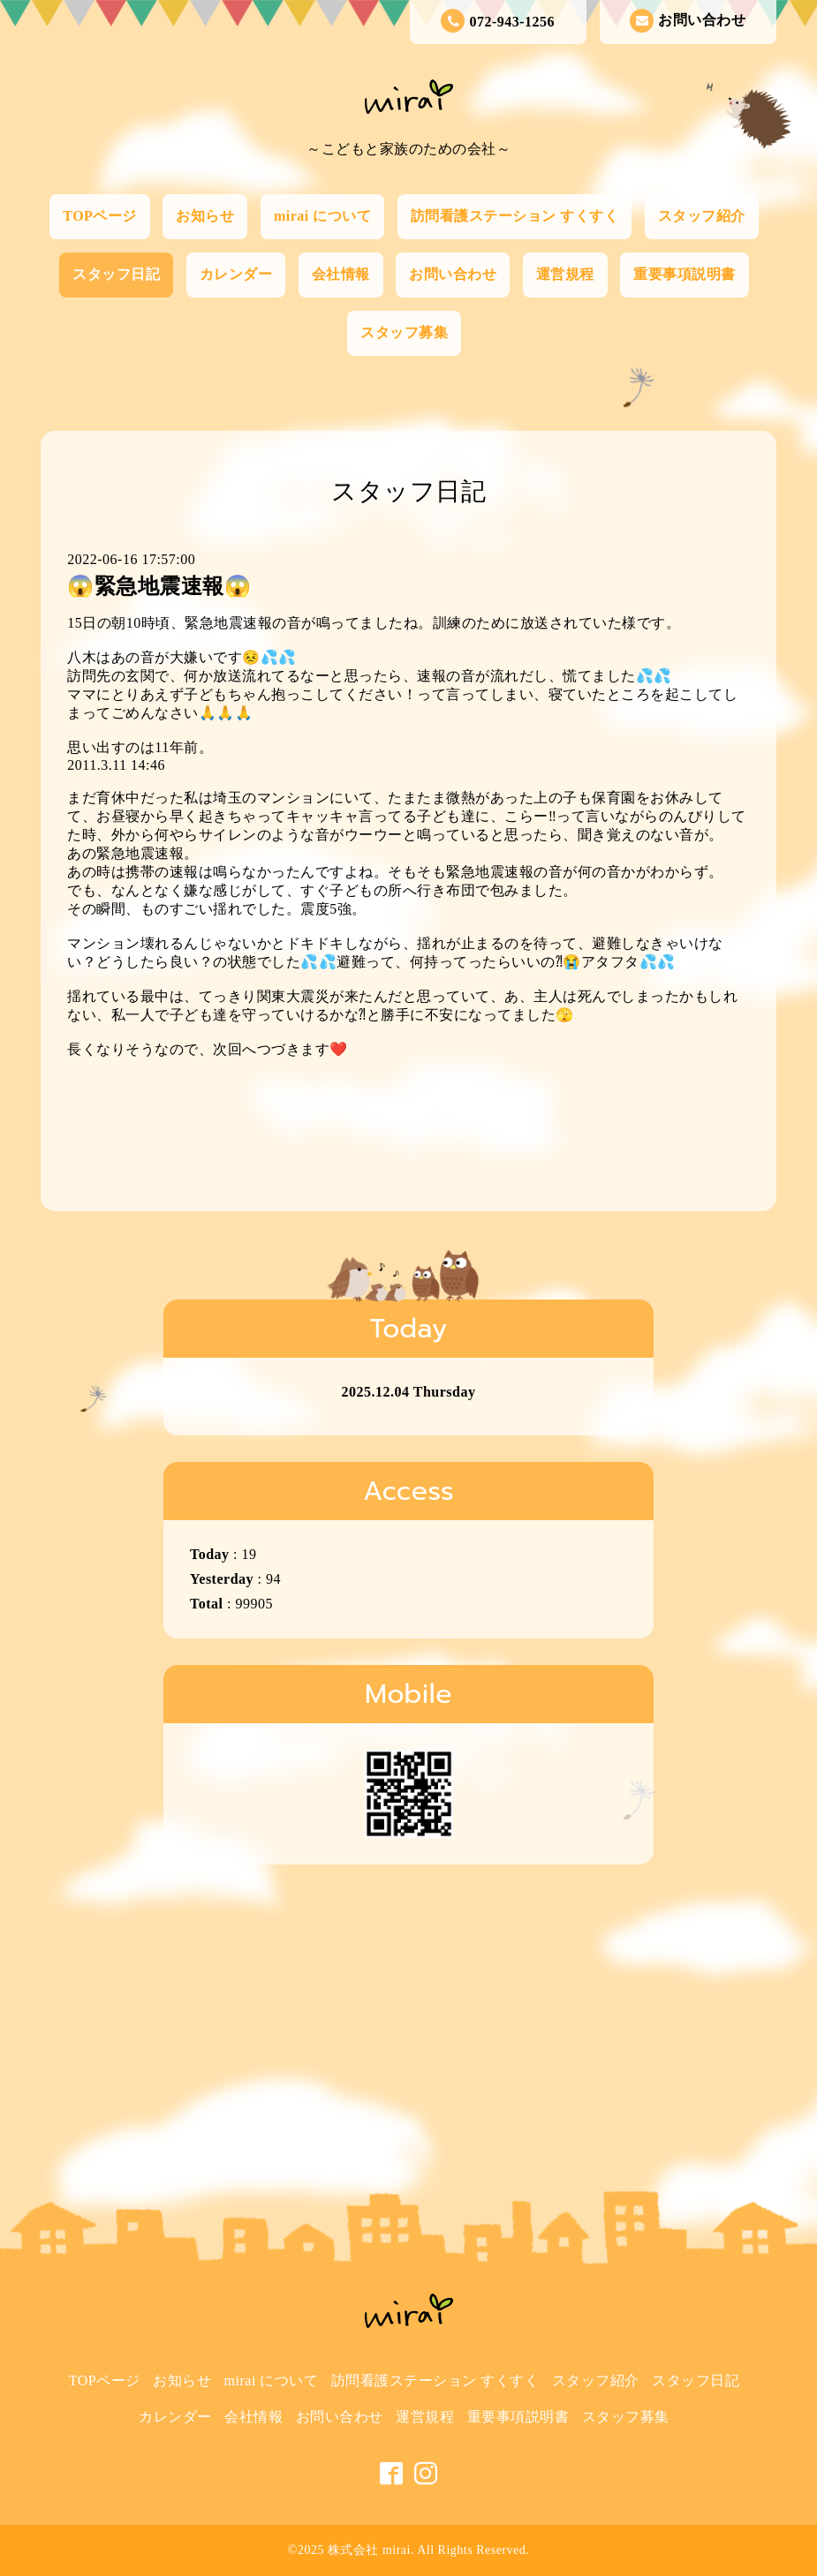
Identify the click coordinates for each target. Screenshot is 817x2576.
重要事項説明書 (684, 274)
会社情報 (341, 274)
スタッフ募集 (404, 332)
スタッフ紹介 (701, 215)
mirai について (322, 215)
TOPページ (100, 215)
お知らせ (205, 215)
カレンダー (236, 274)
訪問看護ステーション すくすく (515, 215)
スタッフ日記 (116, 274)
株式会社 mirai (369, 2550)
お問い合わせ (687, 21)
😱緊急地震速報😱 (159, 586)
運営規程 (565, 274)
